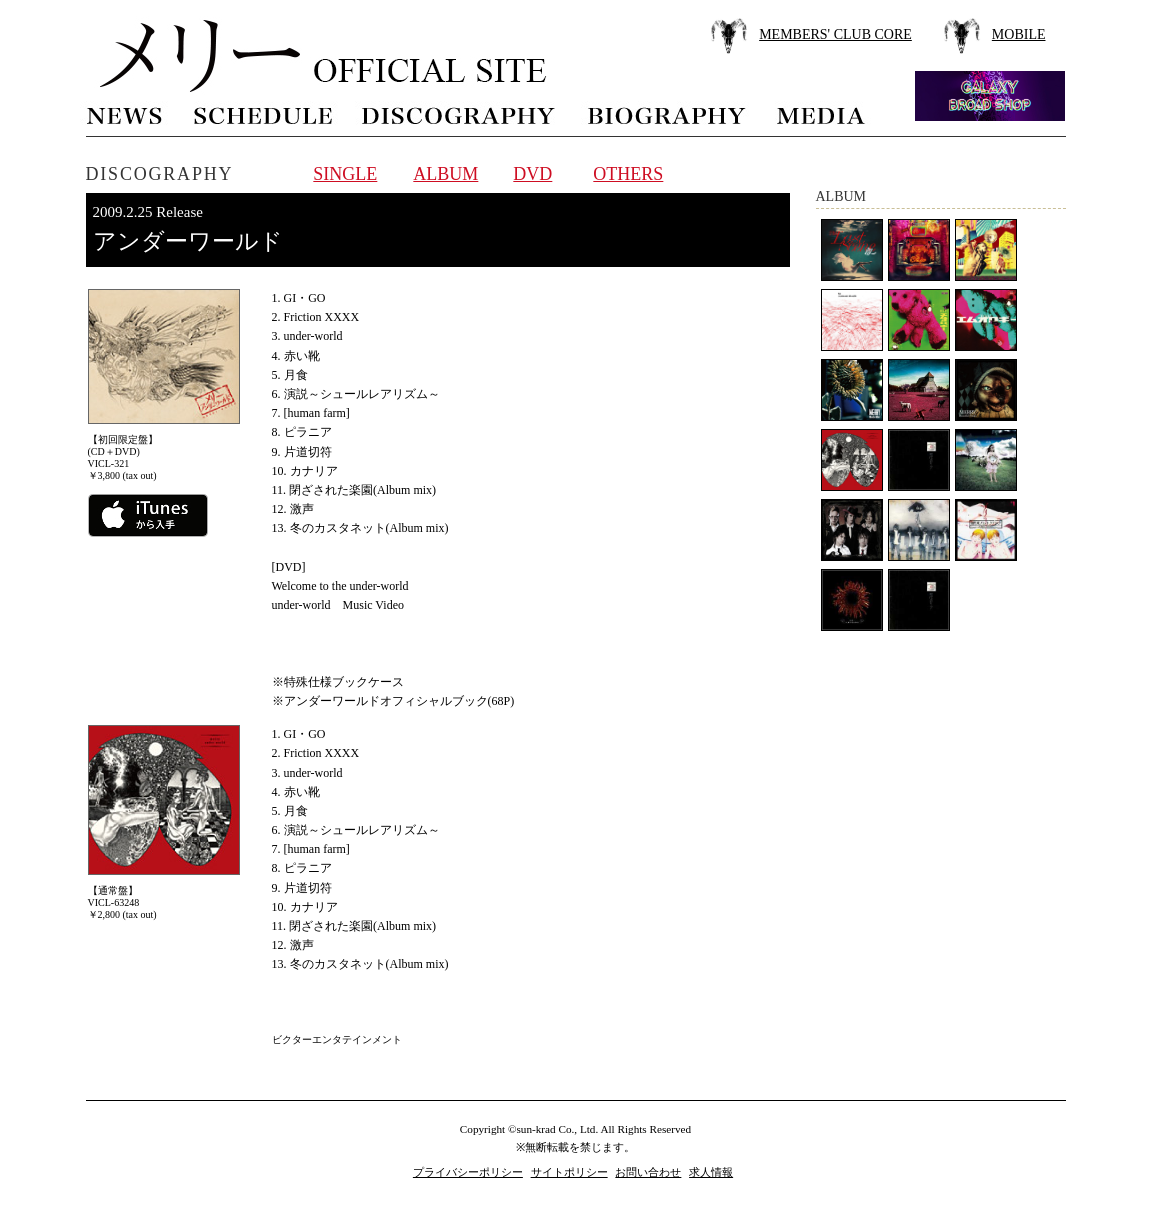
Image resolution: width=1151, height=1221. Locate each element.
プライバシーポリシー (468, 1172)
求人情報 (711, 1172)
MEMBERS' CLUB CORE (835, 34)
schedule (262, 113)
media (822, 113)
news (125, 113)
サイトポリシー (569, 1172)
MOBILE (1019, 34)
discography (460, 113)
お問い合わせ (648, 1172)
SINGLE (345, 174)
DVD (532, 174)
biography (666, 113)
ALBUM (445, 174)
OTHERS (628, 174)
